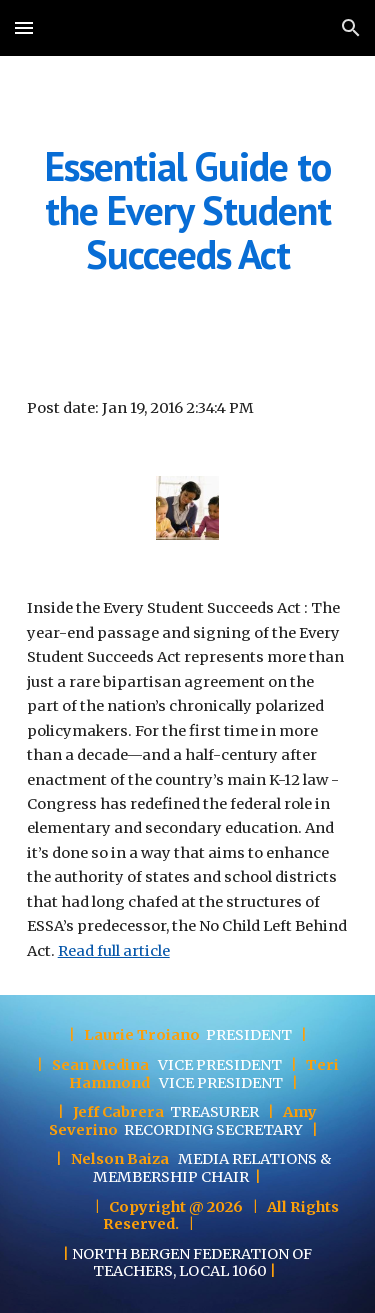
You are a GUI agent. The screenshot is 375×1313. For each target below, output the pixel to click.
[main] (188, 210)
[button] (24, 27)
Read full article (114, 951)
